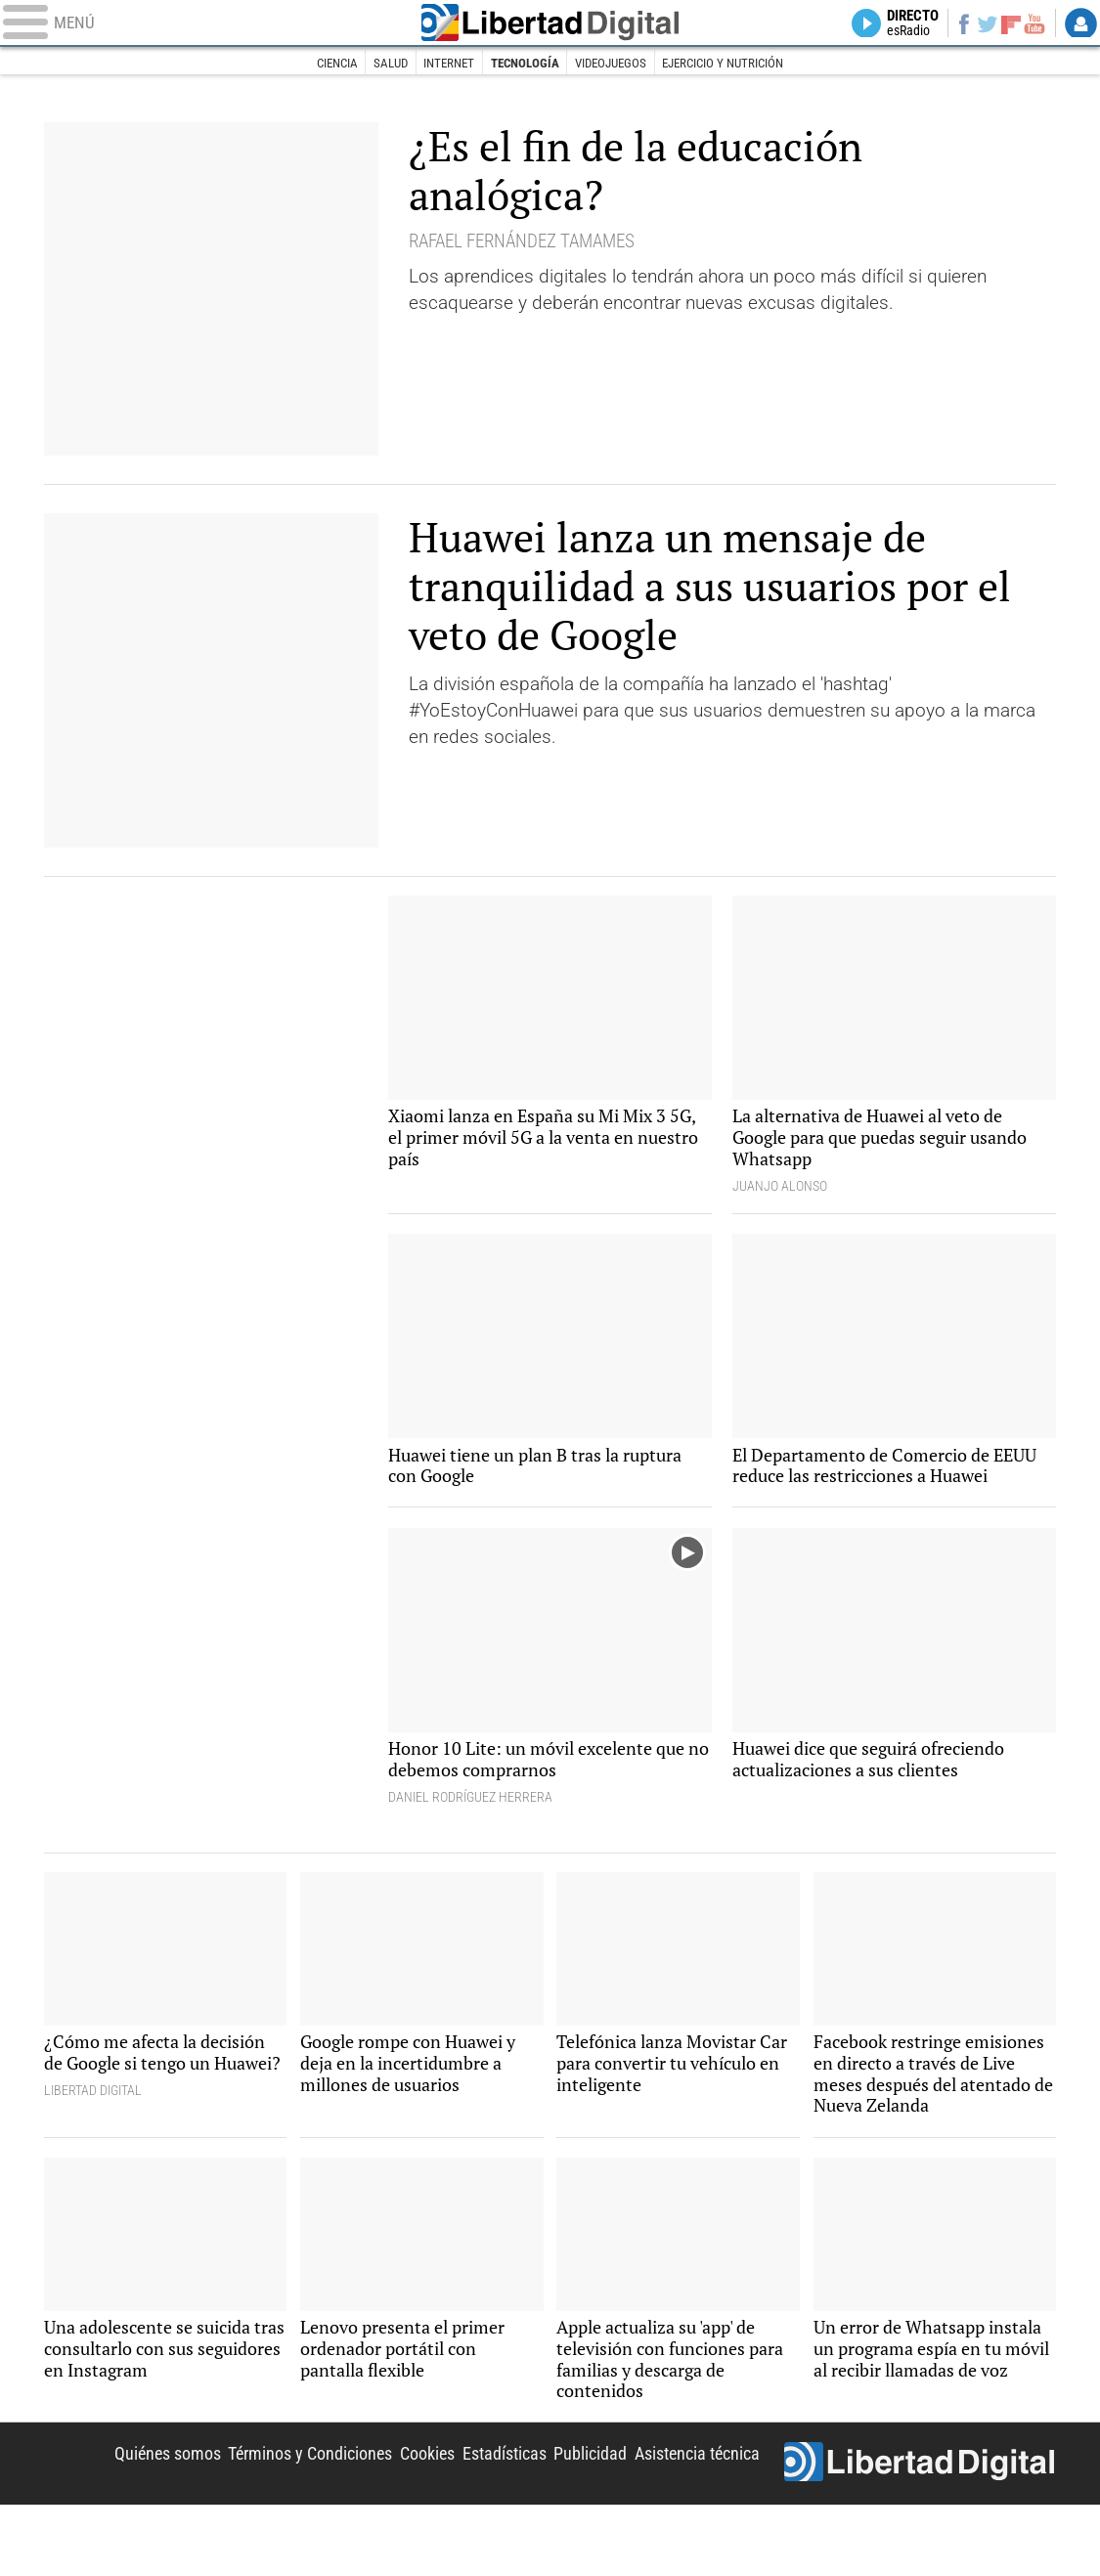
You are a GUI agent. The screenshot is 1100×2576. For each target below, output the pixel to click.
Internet (440, 63)
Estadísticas (490, 2521)
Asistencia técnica (692, 2521)
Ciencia (318, 63)
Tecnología (522, 63)
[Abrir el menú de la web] (200, 24)
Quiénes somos (130, 2521)
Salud (377, 63)
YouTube (1031, 25)
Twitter (980, 25)
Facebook (955, 25)
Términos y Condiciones (281, 2521)
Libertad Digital (550, 24)
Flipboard (1006, 24)
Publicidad (579, 2521)
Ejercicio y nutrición (738, 63)
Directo (900, 25)
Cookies (406, 2521)
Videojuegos (615, 63)
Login (1081, 25)
